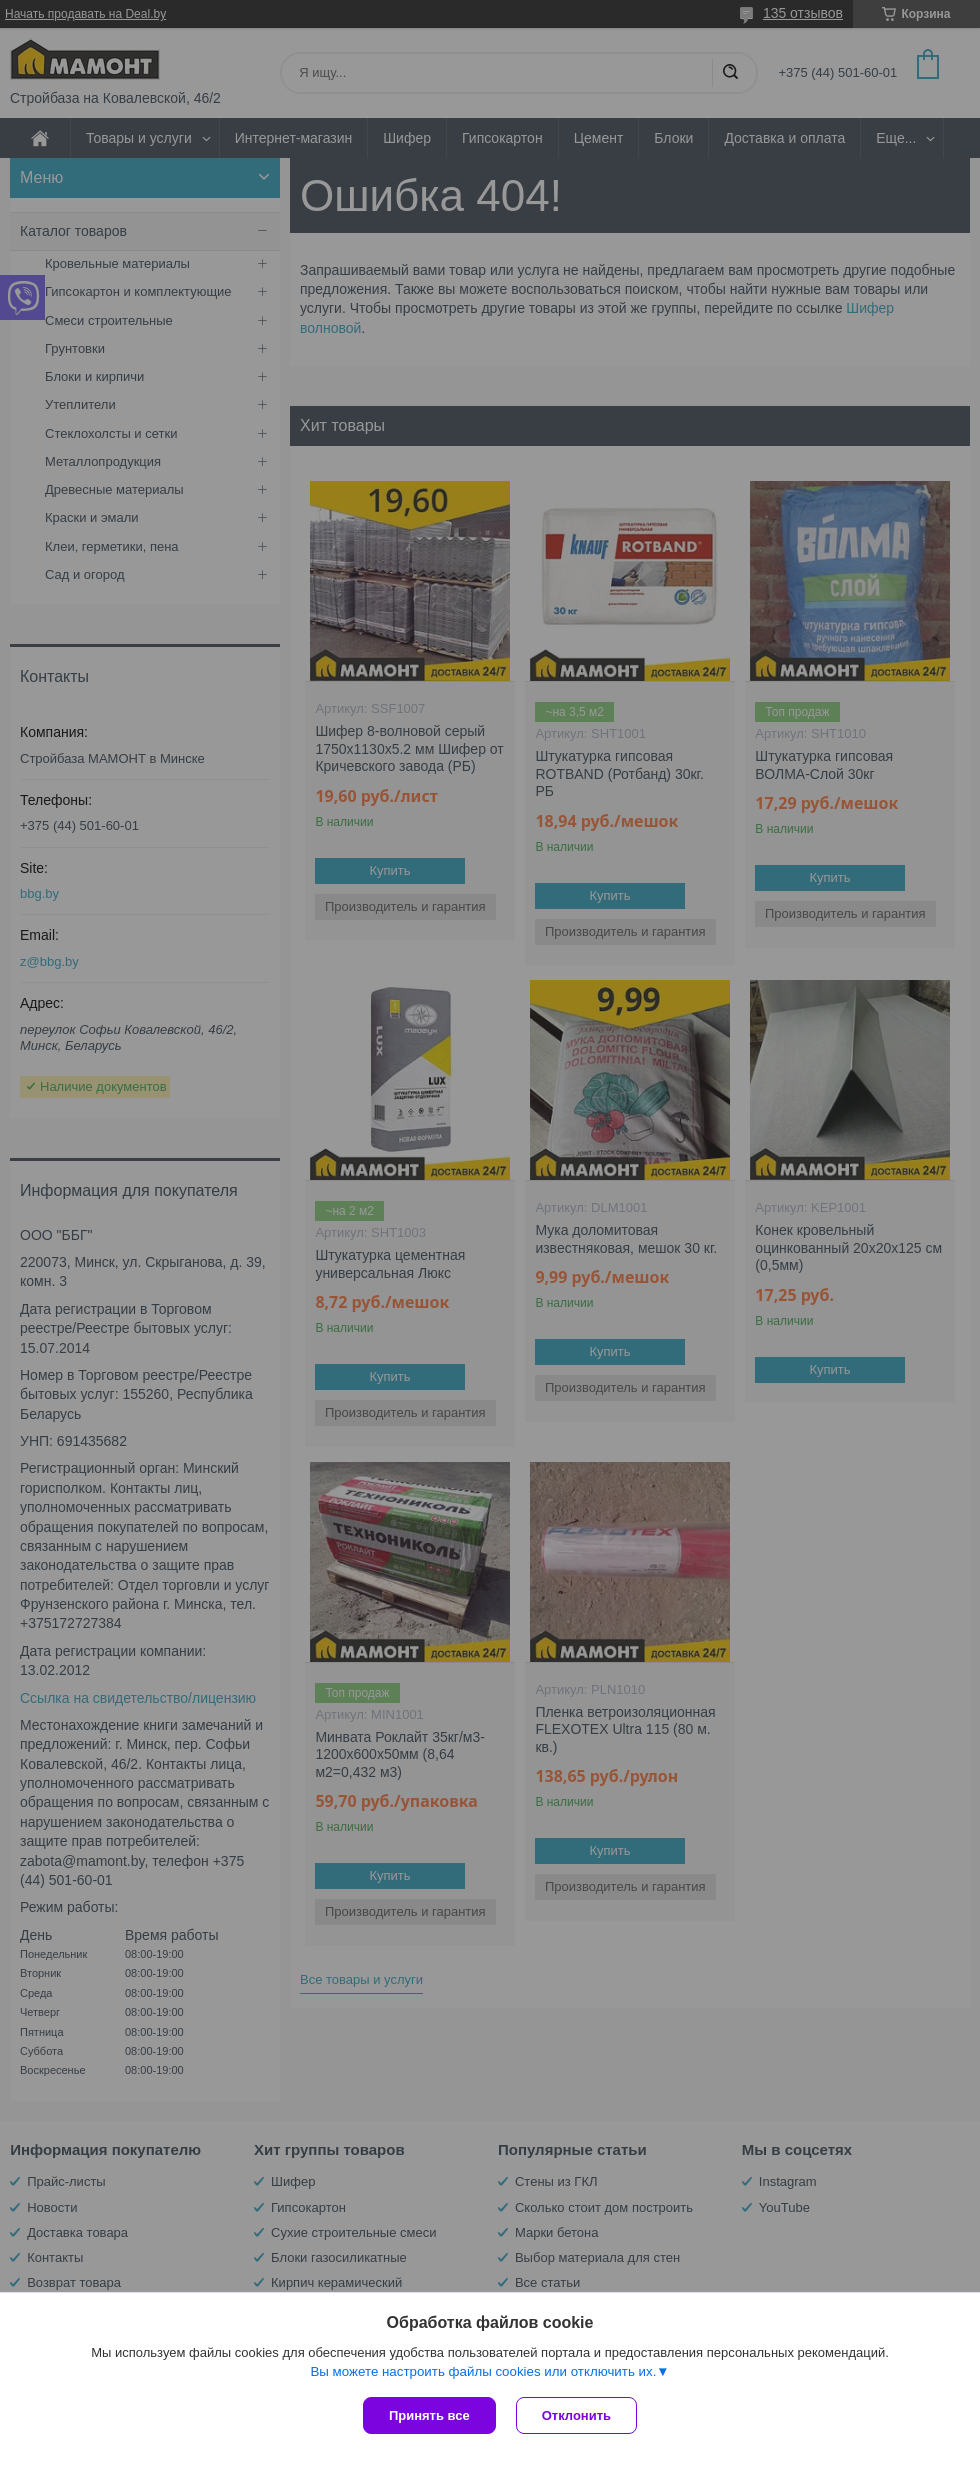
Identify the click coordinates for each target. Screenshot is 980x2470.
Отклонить (576, 2415)
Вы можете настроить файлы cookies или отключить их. (483, 2371)
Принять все (429, 2415)
